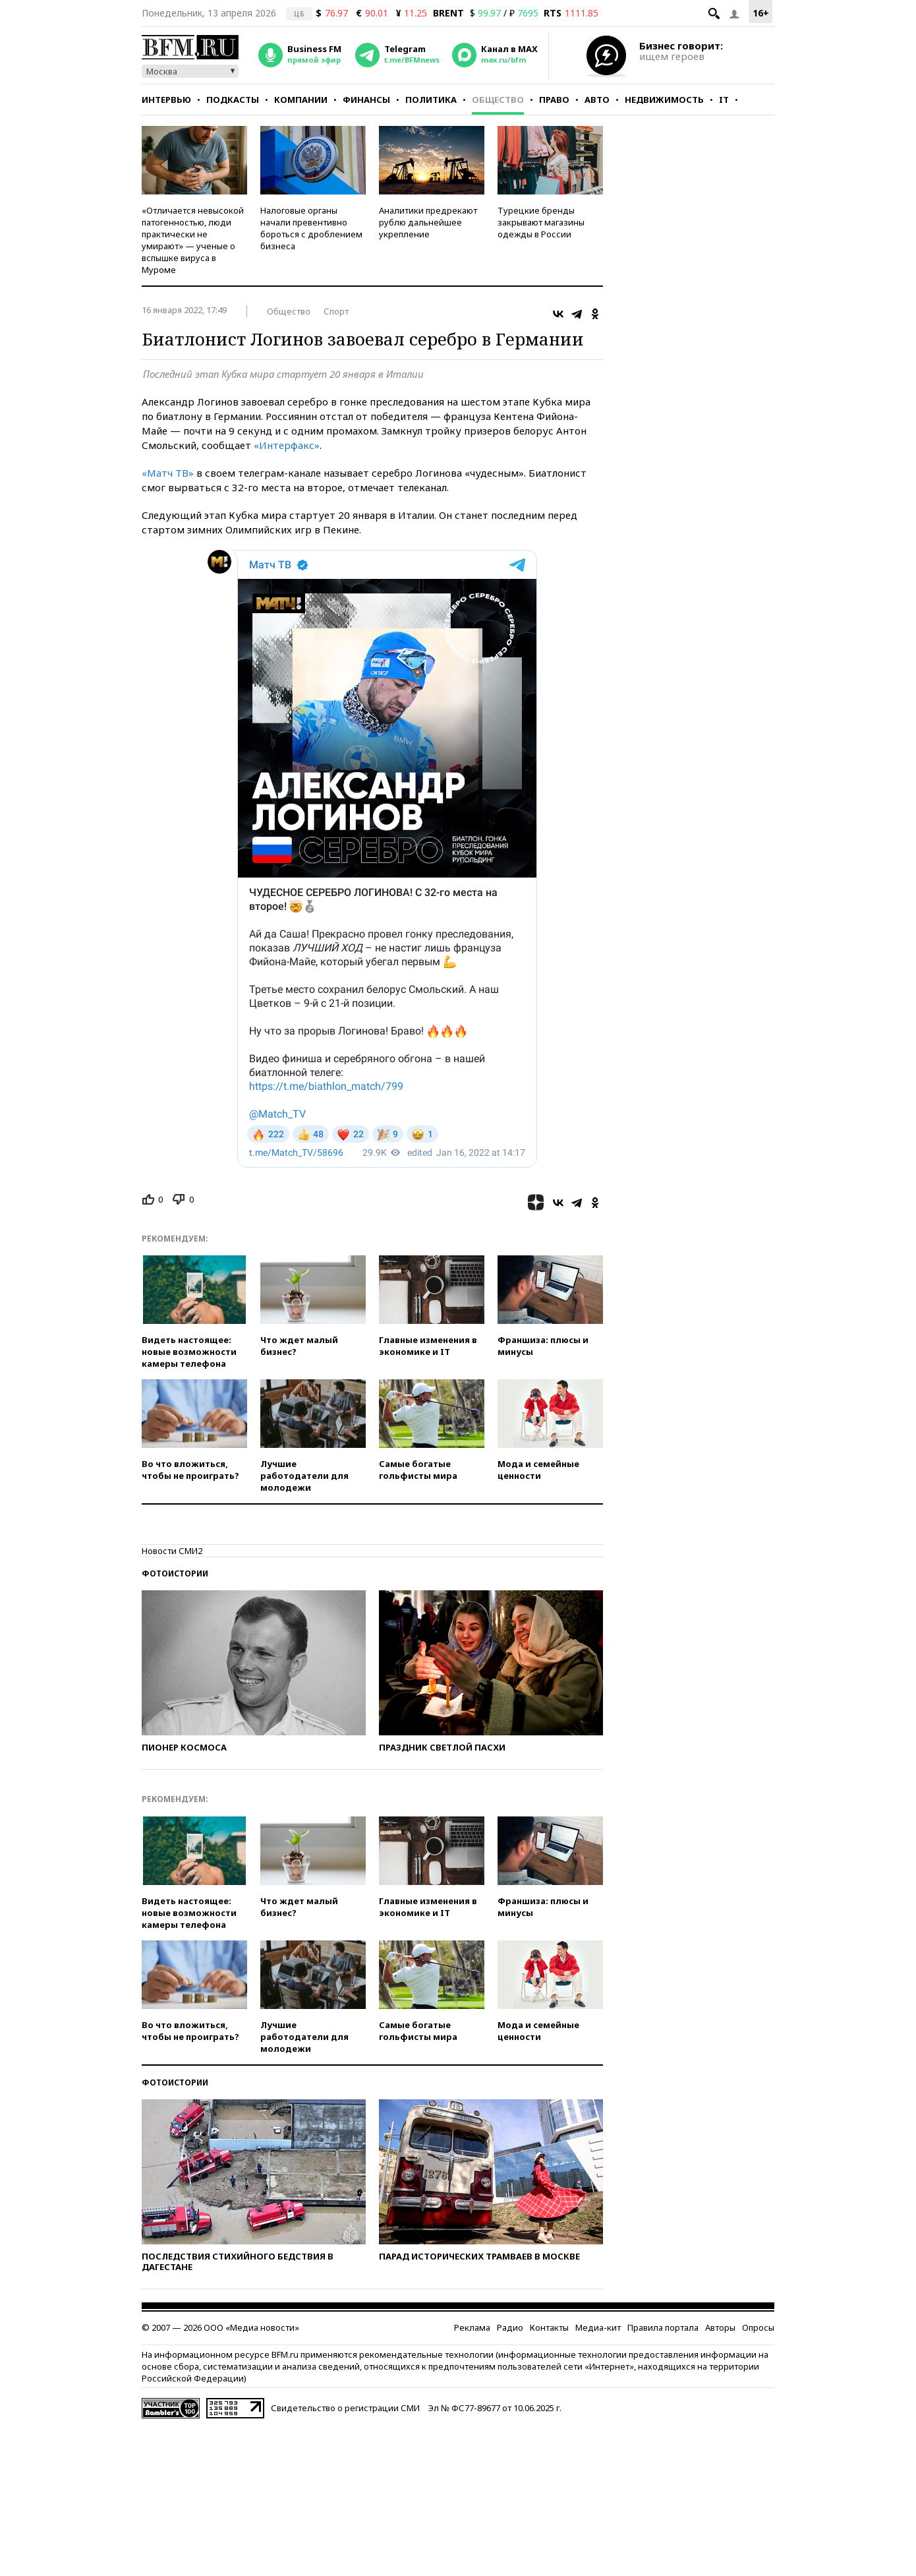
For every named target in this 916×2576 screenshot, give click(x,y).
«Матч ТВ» (168, 472)
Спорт (336, 311)
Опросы (758, 2327)
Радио (510, 2327)
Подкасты (232, 99)
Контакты (549, 2327)
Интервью (166, 99)
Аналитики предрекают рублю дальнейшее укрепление (428, 222)
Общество (498, 99)
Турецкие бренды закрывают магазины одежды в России (541, 222)
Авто (597, 99)
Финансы (366, 99)
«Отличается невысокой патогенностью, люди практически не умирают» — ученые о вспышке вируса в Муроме (193, 240)
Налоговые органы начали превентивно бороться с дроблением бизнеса (311, 228)
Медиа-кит (598, 2327)
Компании (301, 99)
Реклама (472, 2327)
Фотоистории (175, 1573)
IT (724, 99)
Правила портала (663, 2327)
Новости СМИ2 (172, 1551)
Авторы (720, 2327)
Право (554, 99)
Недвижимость (664, 99)
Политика (431, 99)
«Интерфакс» (287, 445)
